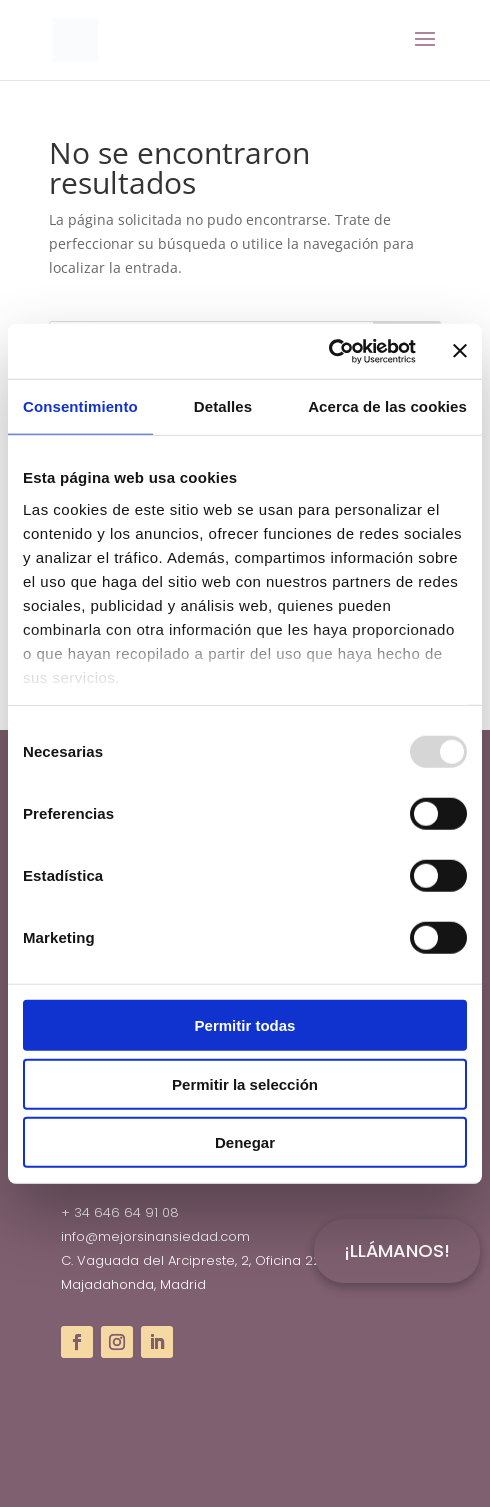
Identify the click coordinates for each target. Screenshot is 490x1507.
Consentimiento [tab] (80, 406)
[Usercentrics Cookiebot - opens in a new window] (328, 351)
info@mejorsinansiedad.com (155, 1236)
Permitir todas (245, 1025)
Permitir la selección (245, 1083)
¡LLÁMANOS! (397, 1250)
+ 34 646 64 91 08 (120, 1212)
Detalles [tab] (223, 406)
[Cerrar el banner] (460, 351)
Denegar (245, 1142)
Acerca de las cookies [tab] (387, 406)
